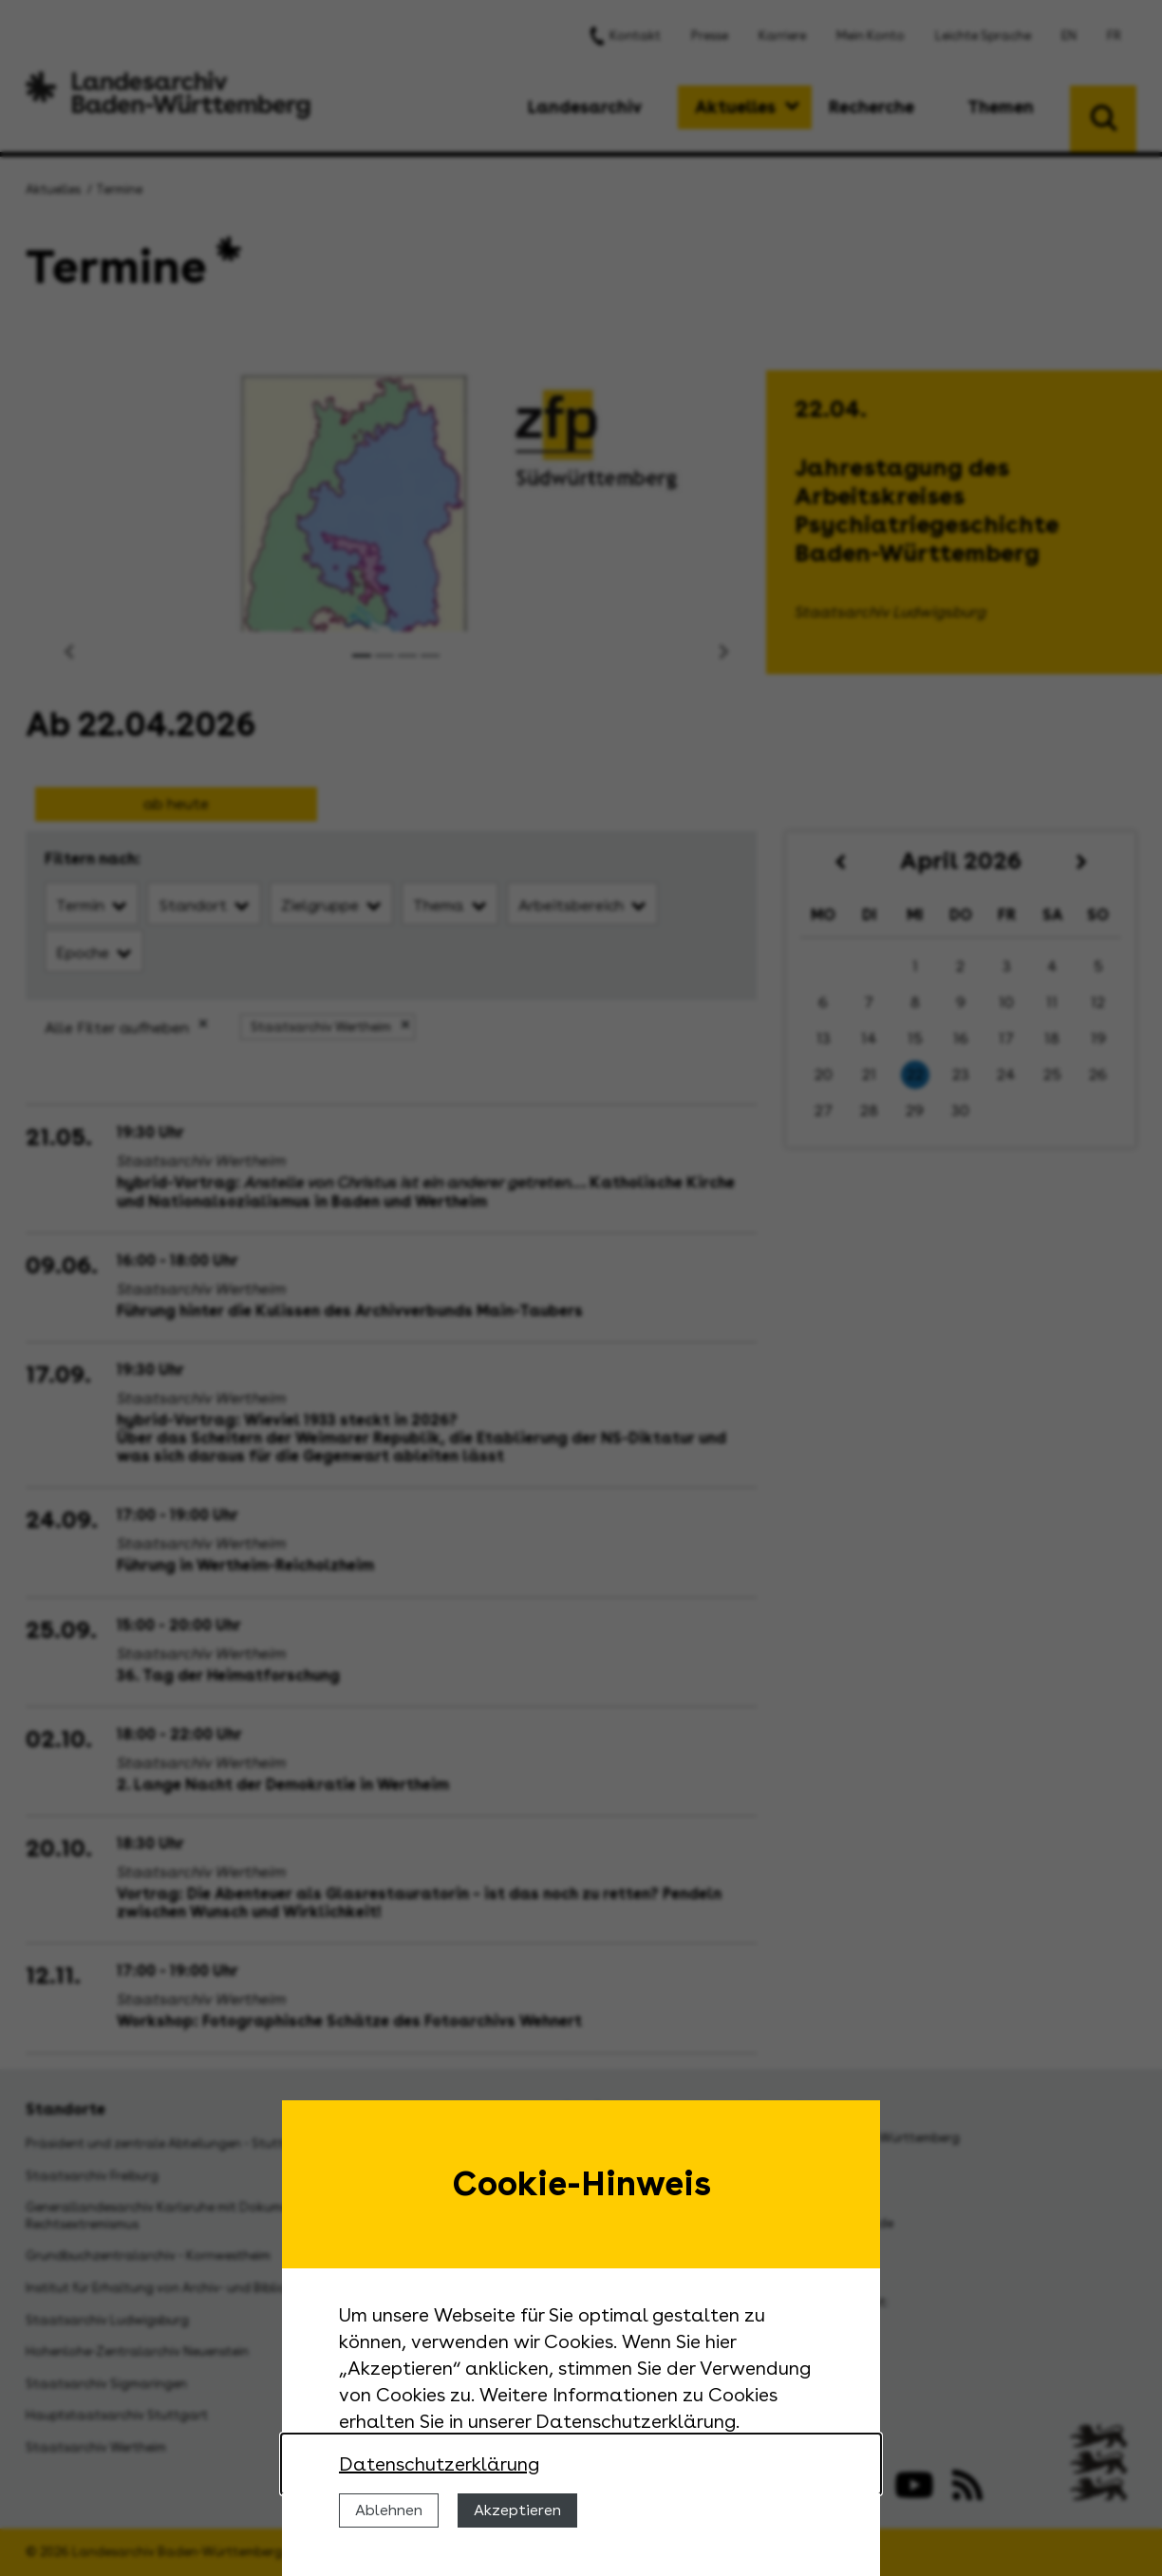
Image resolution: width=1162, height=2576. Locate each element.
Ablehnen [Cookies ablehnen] (388, 2510)
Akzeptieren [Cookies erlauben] (517, 2510)
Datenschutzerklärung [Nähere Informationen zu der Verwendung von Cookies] (439, 2464)
